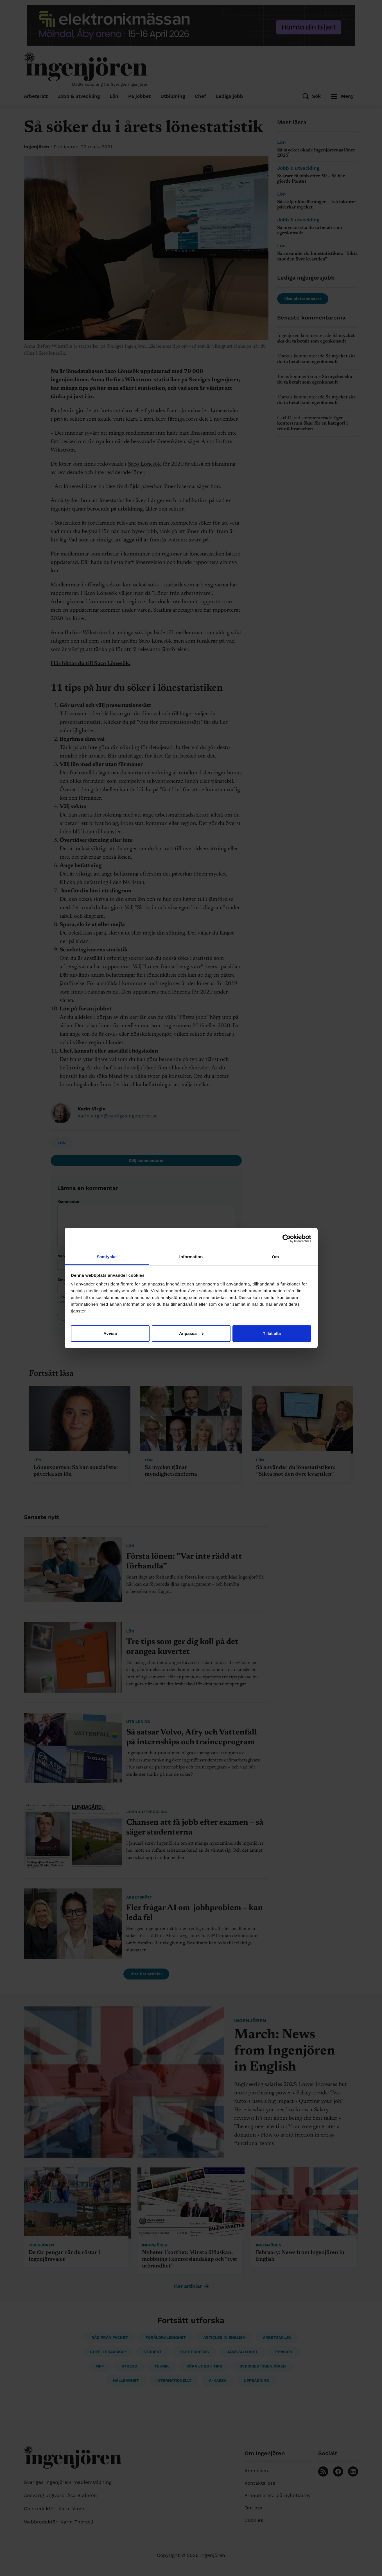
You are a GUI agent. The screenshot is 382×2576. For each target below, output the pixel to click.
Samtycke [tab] (107, 1256)
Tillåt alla (272, 1333)
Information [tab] (191, 1256)
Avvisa (110, 1333)
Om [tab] (275, 1256)
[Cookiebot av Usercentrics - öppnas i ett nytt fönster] (286, 1238)
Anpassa (191, 1333)
